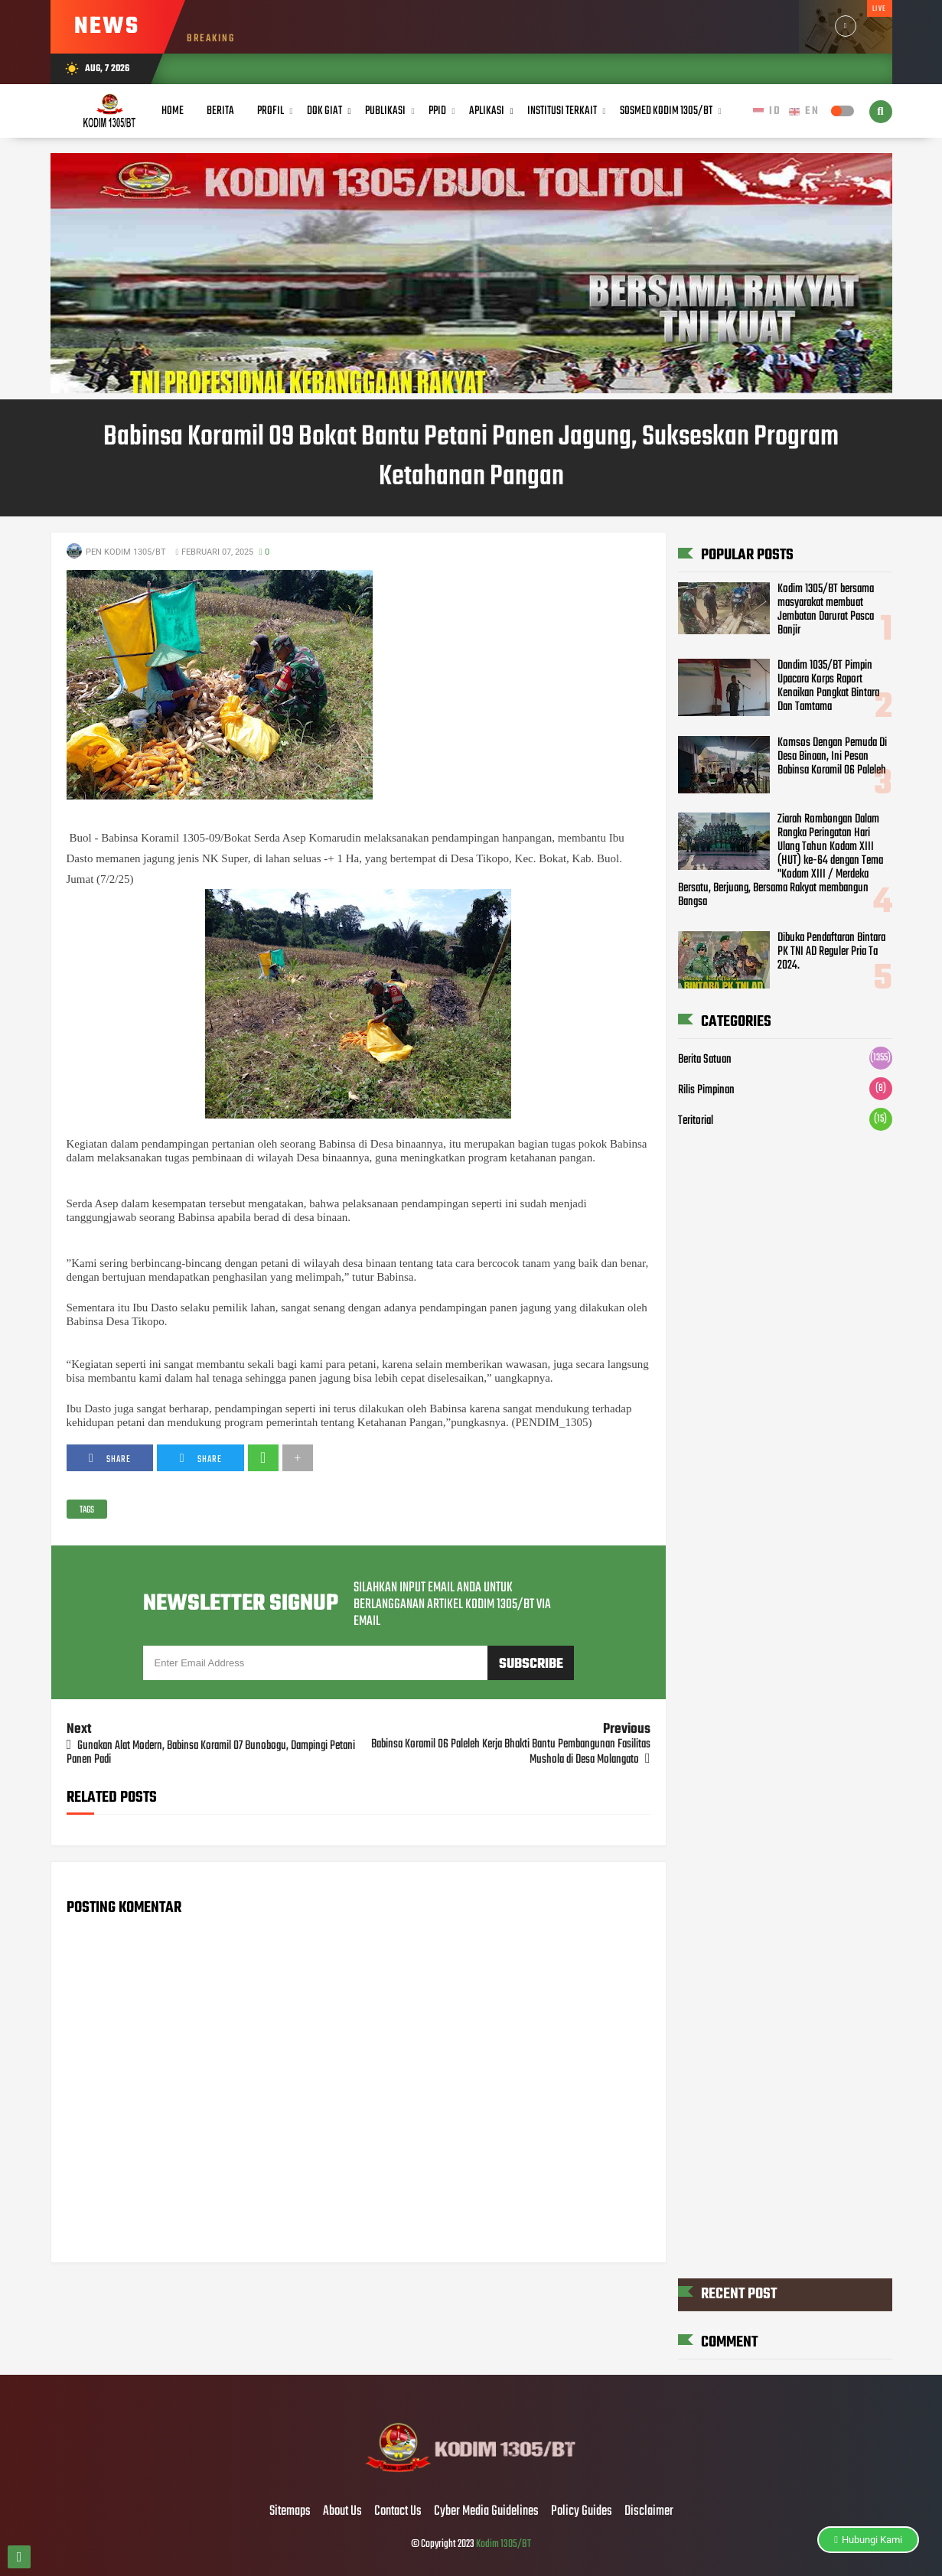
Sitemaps (290, 2511)
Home (172, 111)
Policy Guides (581, 2511)
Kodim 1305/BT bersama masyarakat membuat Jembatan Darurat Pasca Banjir (825, 609)
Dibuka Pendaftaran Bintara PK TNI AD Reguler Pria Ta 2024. (831, 951)
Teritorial (695, 1121)
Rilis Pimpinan (706, 1090)
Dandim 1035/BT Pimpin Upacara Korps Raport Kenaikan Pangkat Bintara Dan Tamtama (828, 686)
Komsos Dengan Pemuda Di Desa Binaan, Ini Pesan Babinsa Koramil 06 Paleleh (832, 756)
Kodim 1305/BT (503, 2544)
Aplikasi (486, 111)
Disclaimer (648, 2511)
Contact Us (398, 2511)
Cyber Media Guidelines (486, 2511)
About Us (342, 2511)
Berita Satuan (705, 1060)
